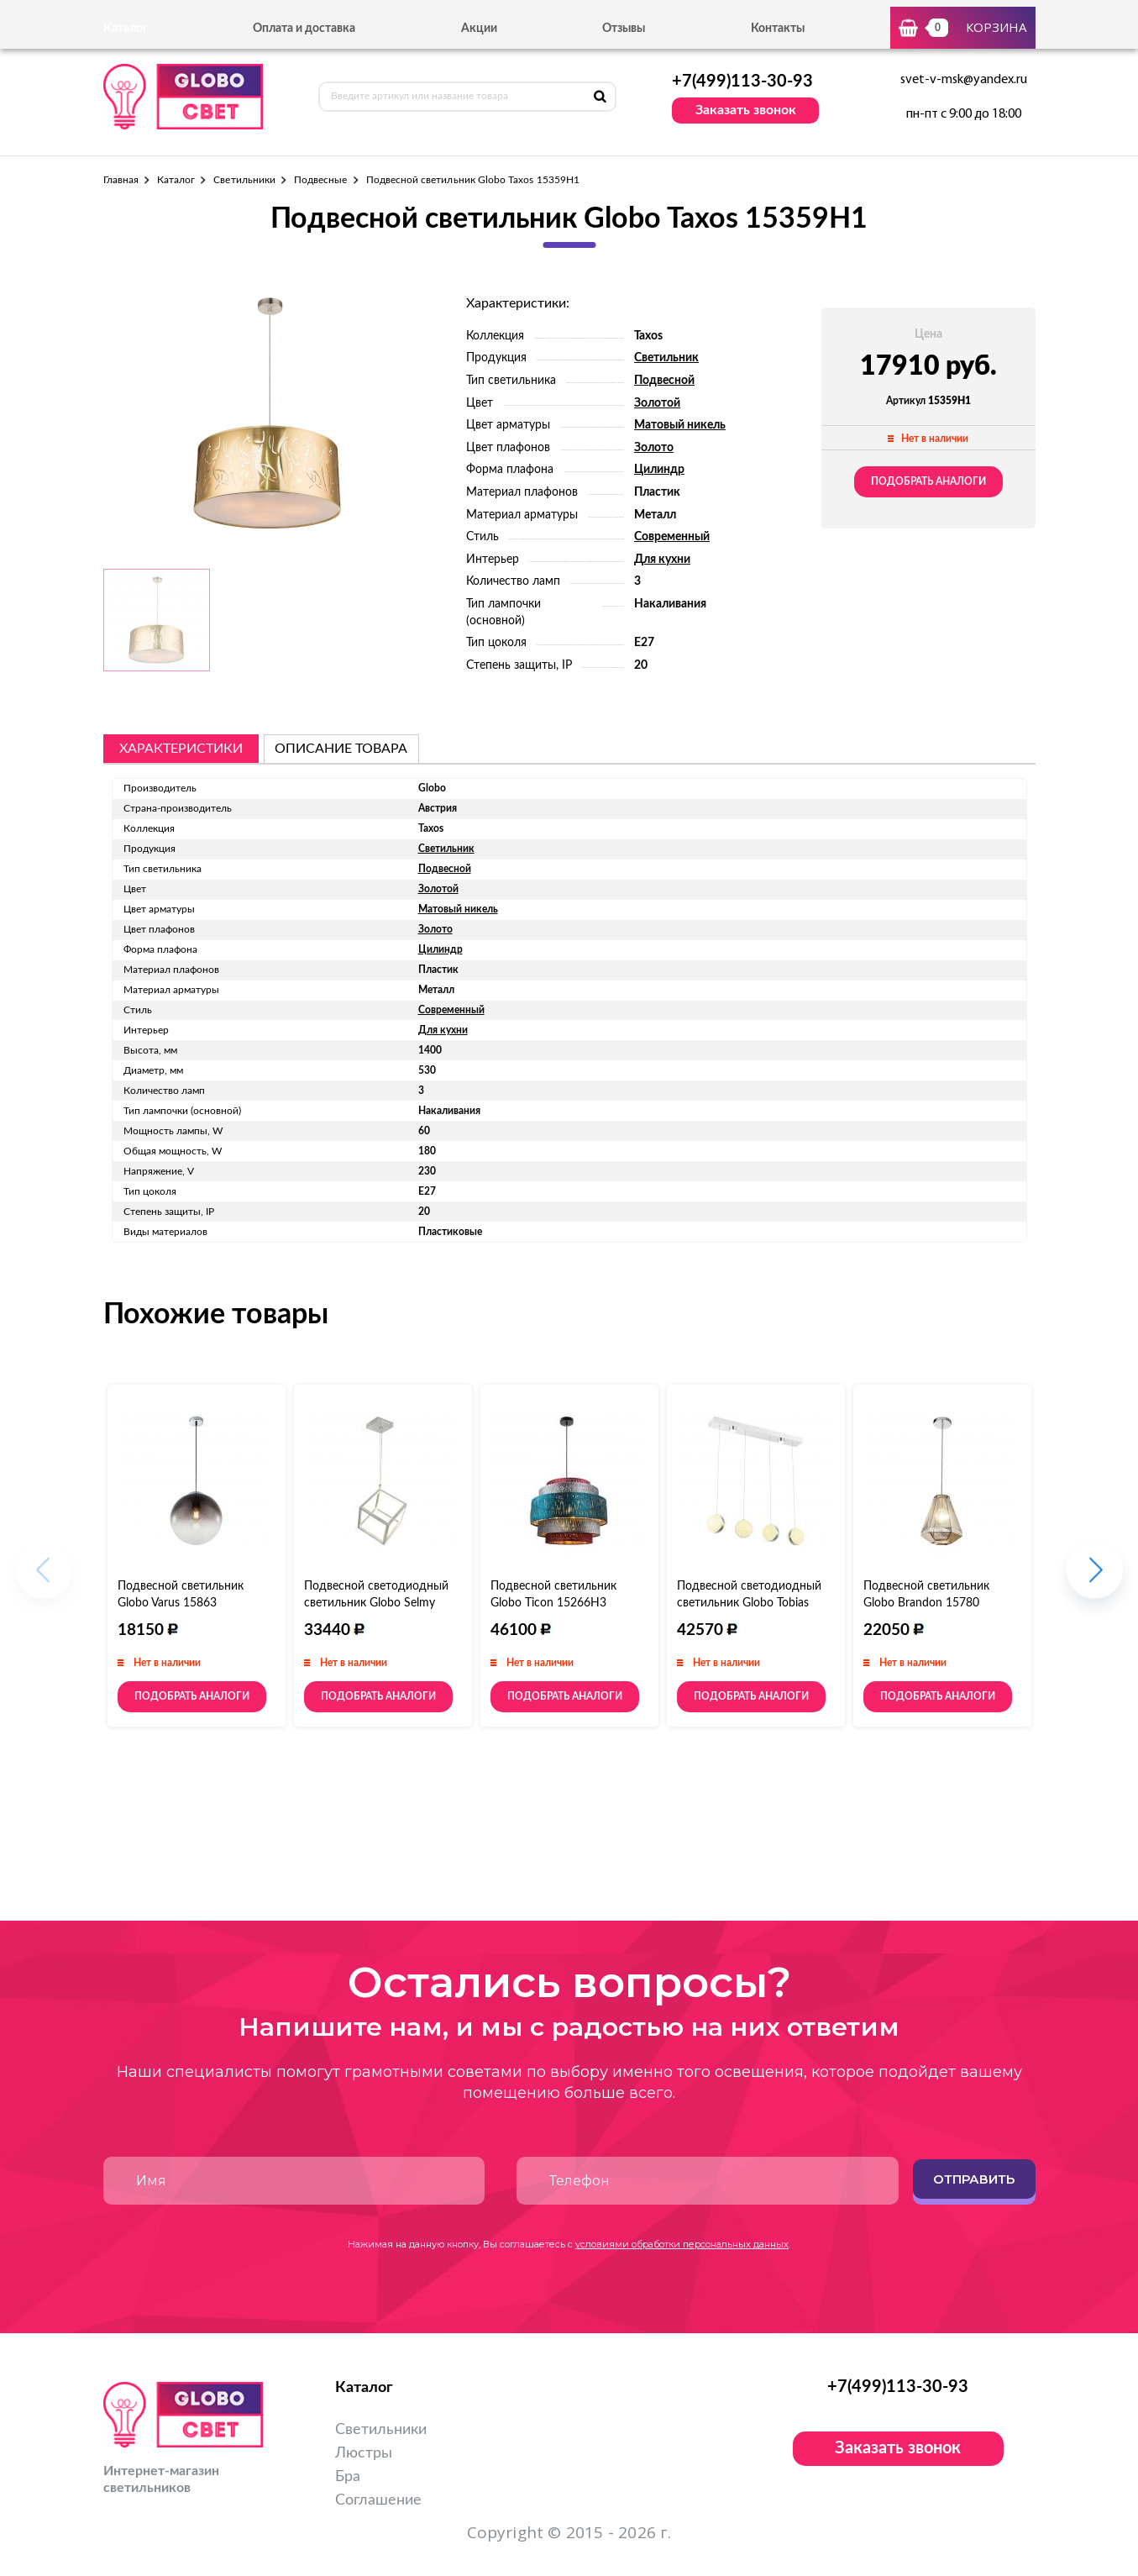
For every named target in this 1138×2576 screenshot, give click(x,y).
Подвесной (664, 380)
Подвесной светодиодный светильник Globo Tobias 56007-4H (749, 1603)
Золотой (657, 403)
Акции (479, 28)
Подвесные (321, 180)
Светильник (666, 358)
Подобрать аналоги (928, 481)
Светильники (244, 180)
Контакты (778, 28)
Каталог (176, 180)
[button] (1094, 1578)
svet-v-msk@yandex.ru (963, 80)
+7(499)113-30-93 (742, 81)
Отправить (974, 2179)
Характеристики (181, 748)
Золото (654, 448)
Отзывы (623, 28)
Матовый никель (680, 425)
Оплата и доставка (304, 28)
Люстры (363, 2453)
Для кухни (662, 559)
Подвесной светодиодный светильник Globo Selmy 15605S (376, 1603)
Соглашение (378, 2500)
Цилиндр (659, 470)
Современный (672, 537)
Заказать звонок (745, 110)
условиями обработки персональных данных (682, 2244)
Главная (121, 180)
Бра (347, 2476)
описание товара (341, 748)
